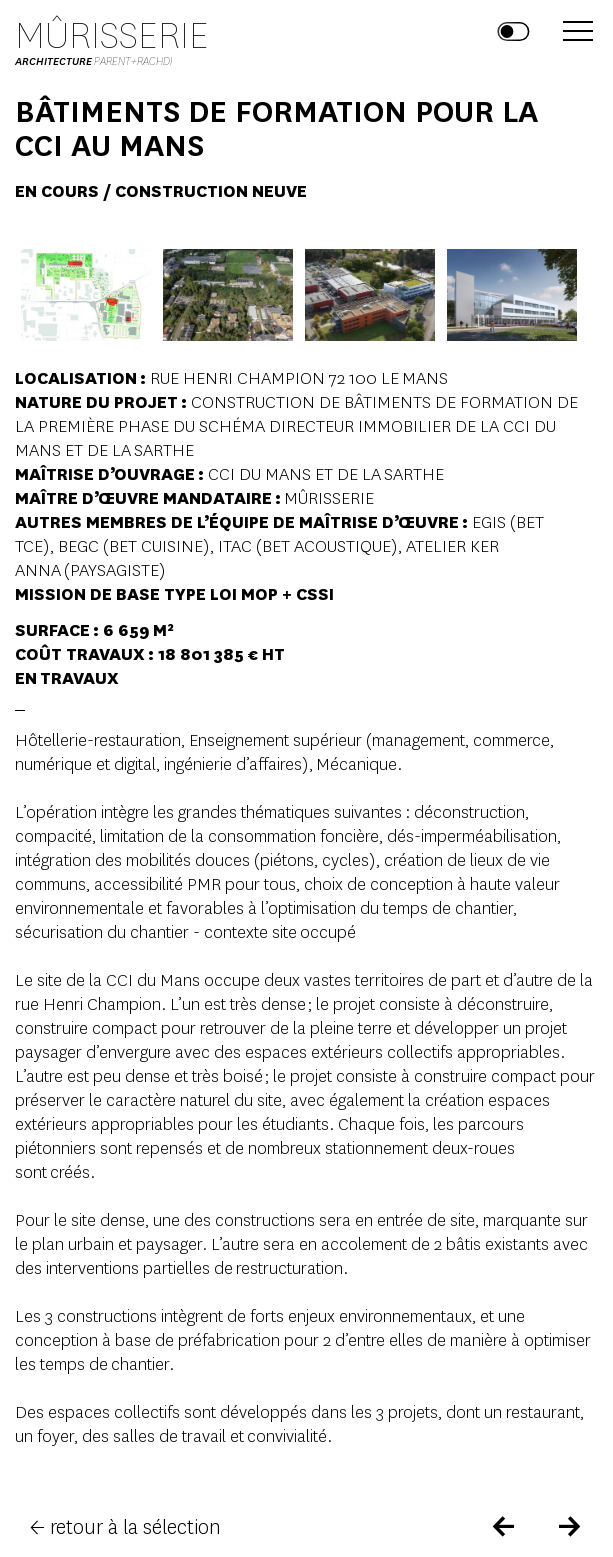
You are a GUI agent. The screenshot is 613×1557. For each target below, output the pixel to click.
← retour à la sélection (125, 1527)
